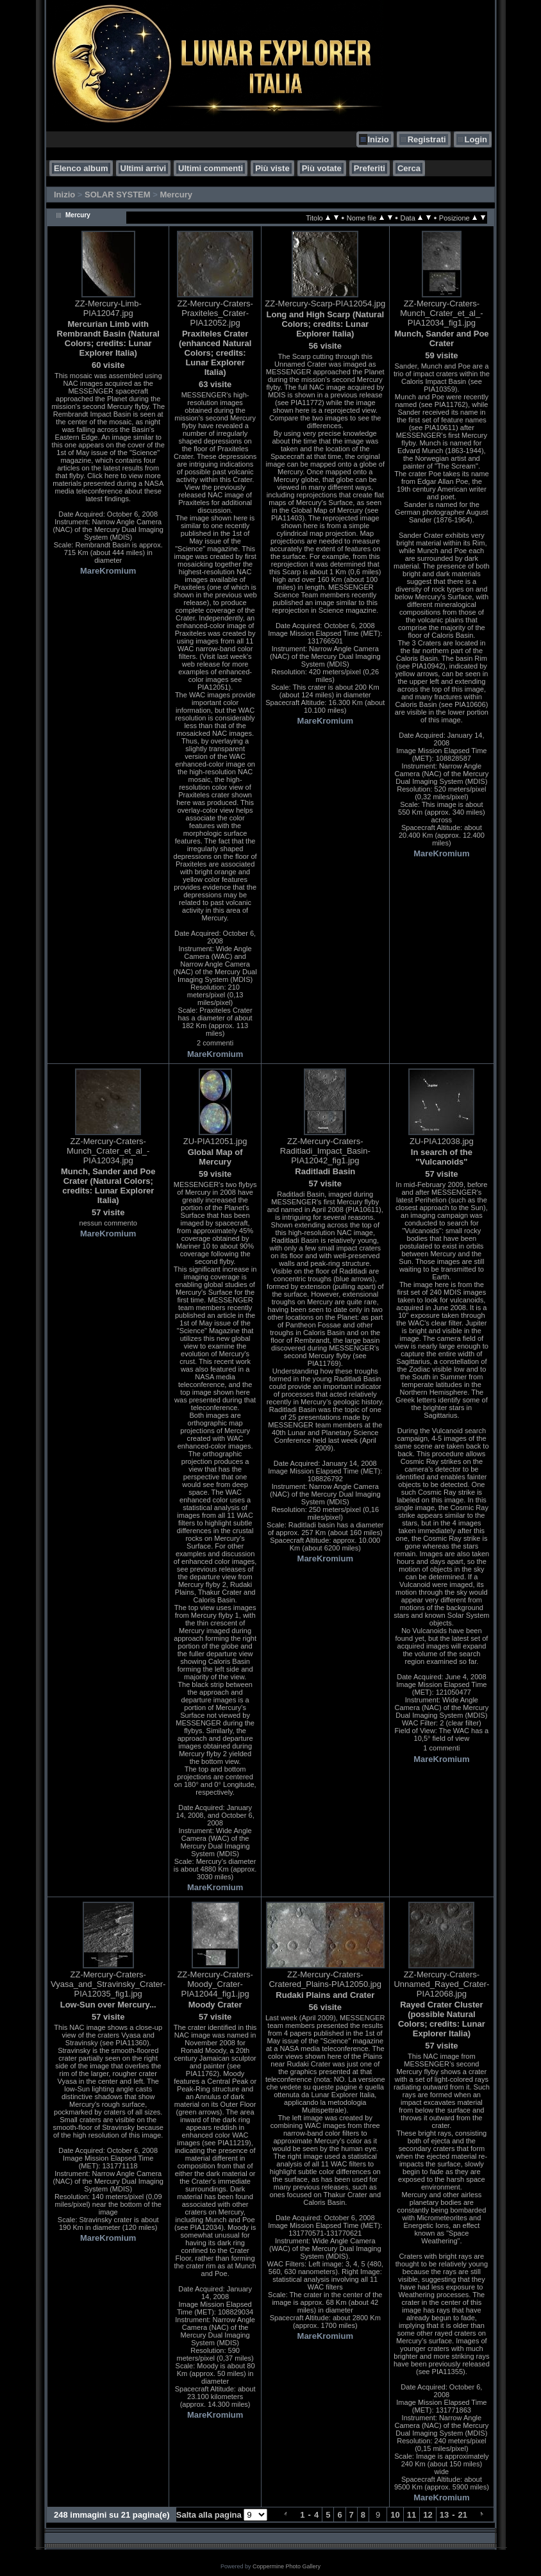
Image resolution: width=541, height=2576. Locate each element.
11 (411, 2515)
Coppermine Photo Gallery (286, 2566)
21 (462, 2515)
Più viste (272, 168)
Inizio (377, 139)
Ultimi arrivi (144, 168)
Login (476, 139)
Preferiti (369, 168)
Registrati (427, 139)
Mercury (176, 194)
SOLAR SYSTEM (118, 194)
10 (394, 2515)
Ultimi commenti (210, 168)
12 (427, 2515)
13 (444, 2515)
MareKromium (108, 571)
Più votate (322, 168)
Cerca (408, 168)
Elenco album (81, 168)
